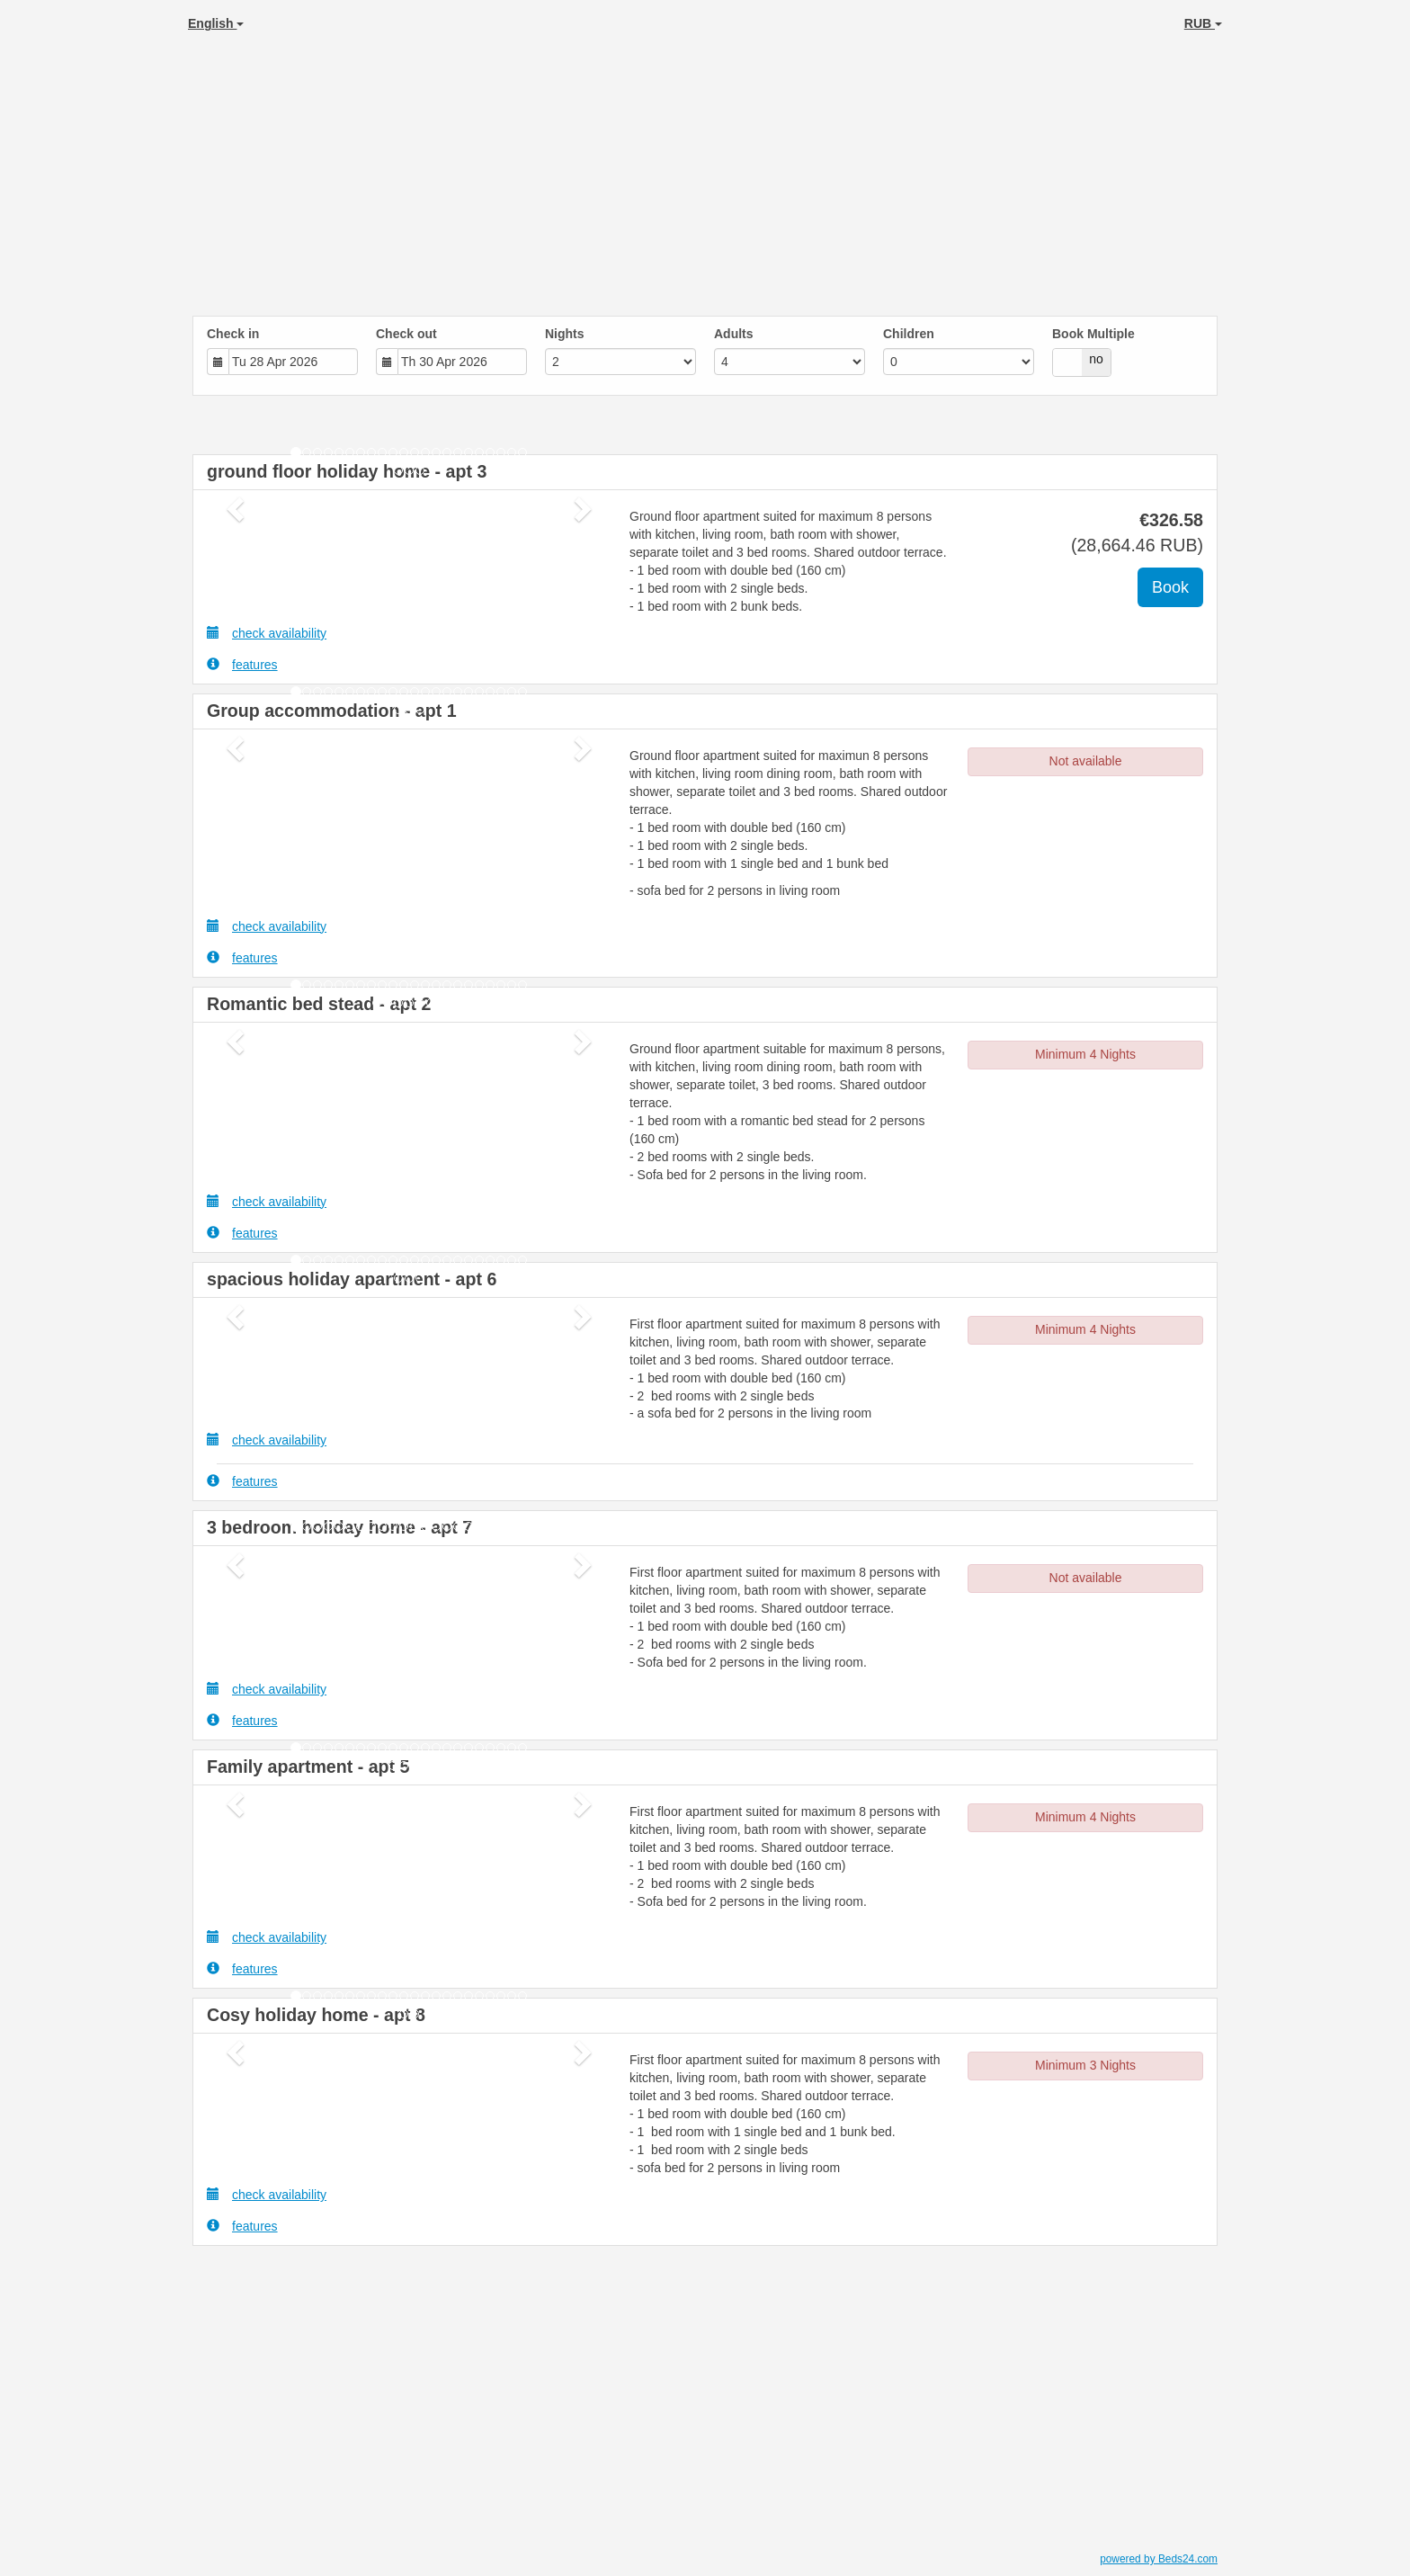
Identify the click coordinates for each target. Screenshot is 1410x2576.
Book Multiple (1093, 333)
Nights (565, 333)
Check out (406, 333)
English (216, 23)
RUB (1203, 23)
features (242, 664)
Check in (233, 333)
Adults (734, 333)
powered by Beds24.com (1159, 2559)
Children (908, 333)
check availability (266, 632)
